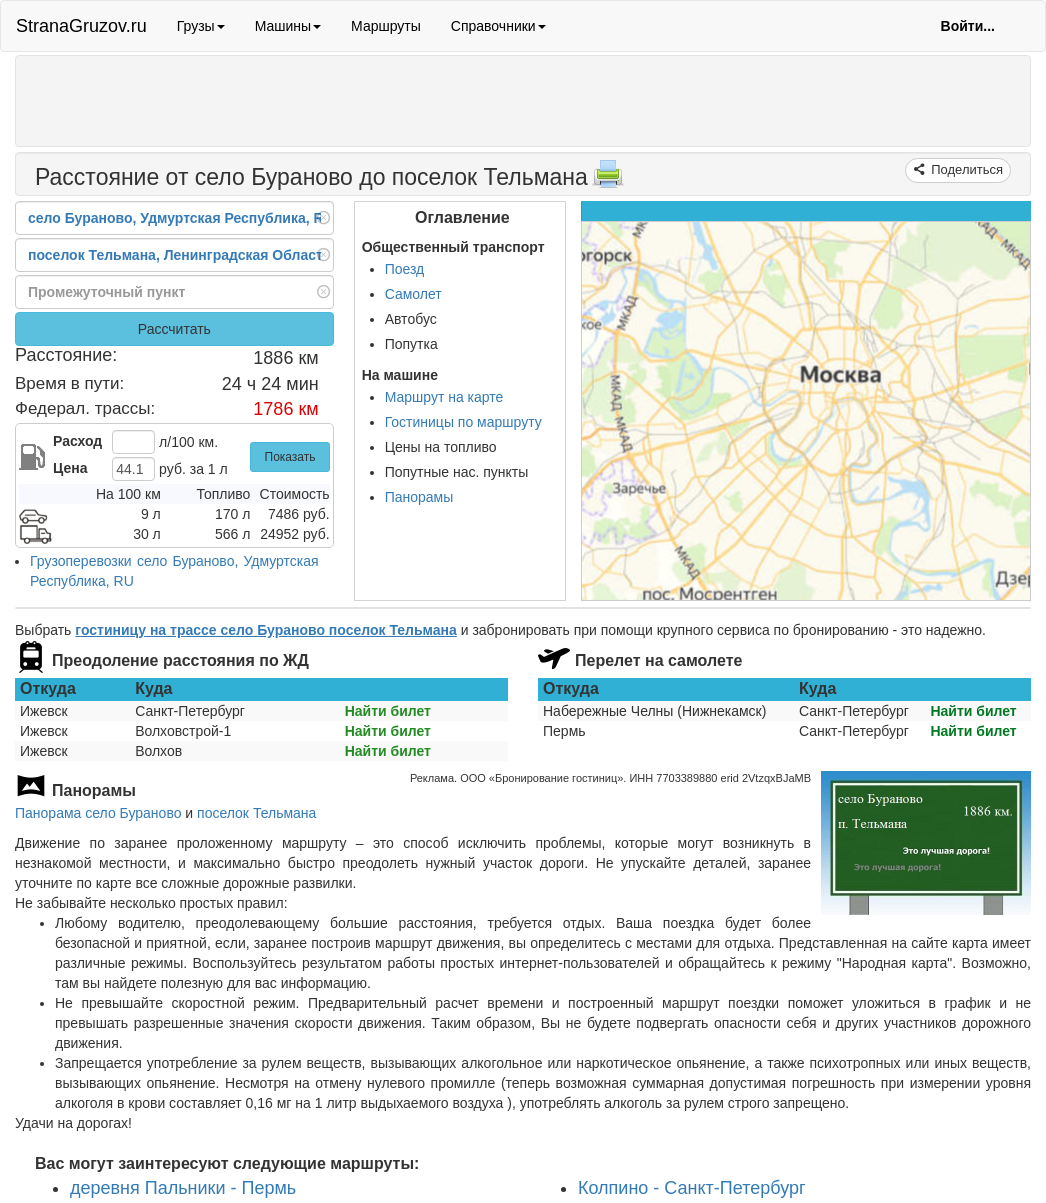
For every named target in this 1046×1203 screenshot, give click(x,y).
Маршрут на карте (444, 397)
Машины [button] (288, 26)
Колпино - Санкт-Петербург (692, 1188)
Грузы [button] (201, 26)
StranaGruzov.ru (81, 26)
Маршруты (386, 26)
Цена (70, 468)
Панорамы (419, 497)
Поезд (405, 269)
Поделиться (965, 169)
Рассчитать (174, 329)
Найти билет (388, 711)
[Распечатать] (608, 180)
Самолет (413, 294)
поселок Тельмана (256, 813)
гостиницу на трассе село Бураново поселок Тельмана (266, 630)
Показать (290, 457)
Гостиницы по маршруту (463, 422)
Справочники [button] (498, 26)
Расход (77, 441)
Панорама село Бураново (98, 813)
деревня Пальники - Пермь (183, 1188)
